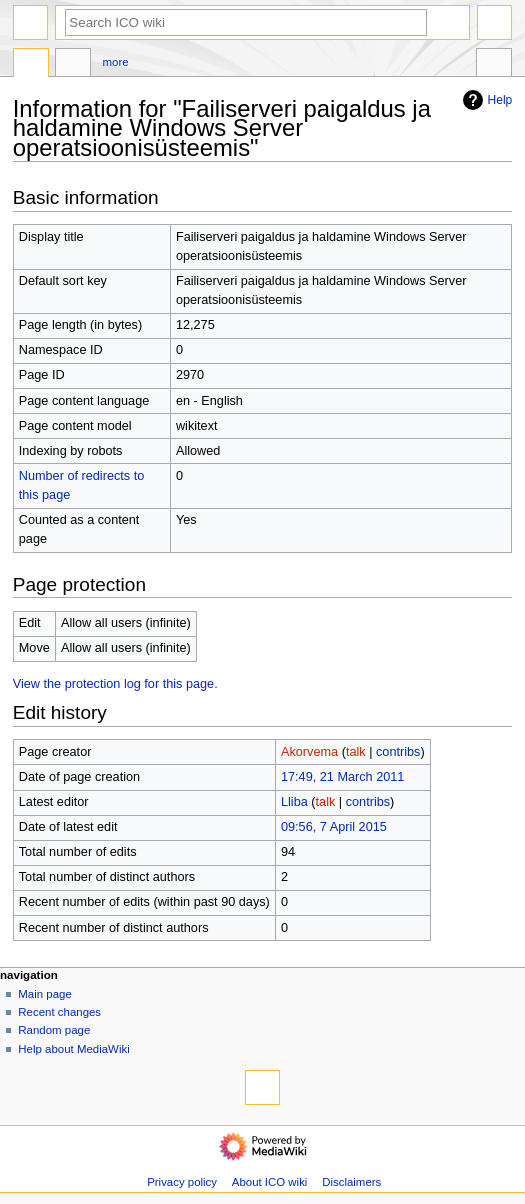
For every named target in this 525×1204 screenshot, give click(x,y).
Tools (494, 65)
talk (356, 752)
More (116, 62)
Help (485, 100)
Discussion (73, 65)
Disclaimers (351, 1182)
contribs (398, 752)
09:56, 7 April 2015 (334, 827)
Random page (54, 1030)
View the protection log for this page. (115, 684)
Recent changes (59, 1012)
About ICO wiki (270, 1182)
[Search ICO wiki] (246, 22)
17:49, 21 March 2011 (342, 777)
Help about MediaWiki (73, 1049)
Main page (45, 994)
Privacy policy (182, 1182)
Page (31, 65)
